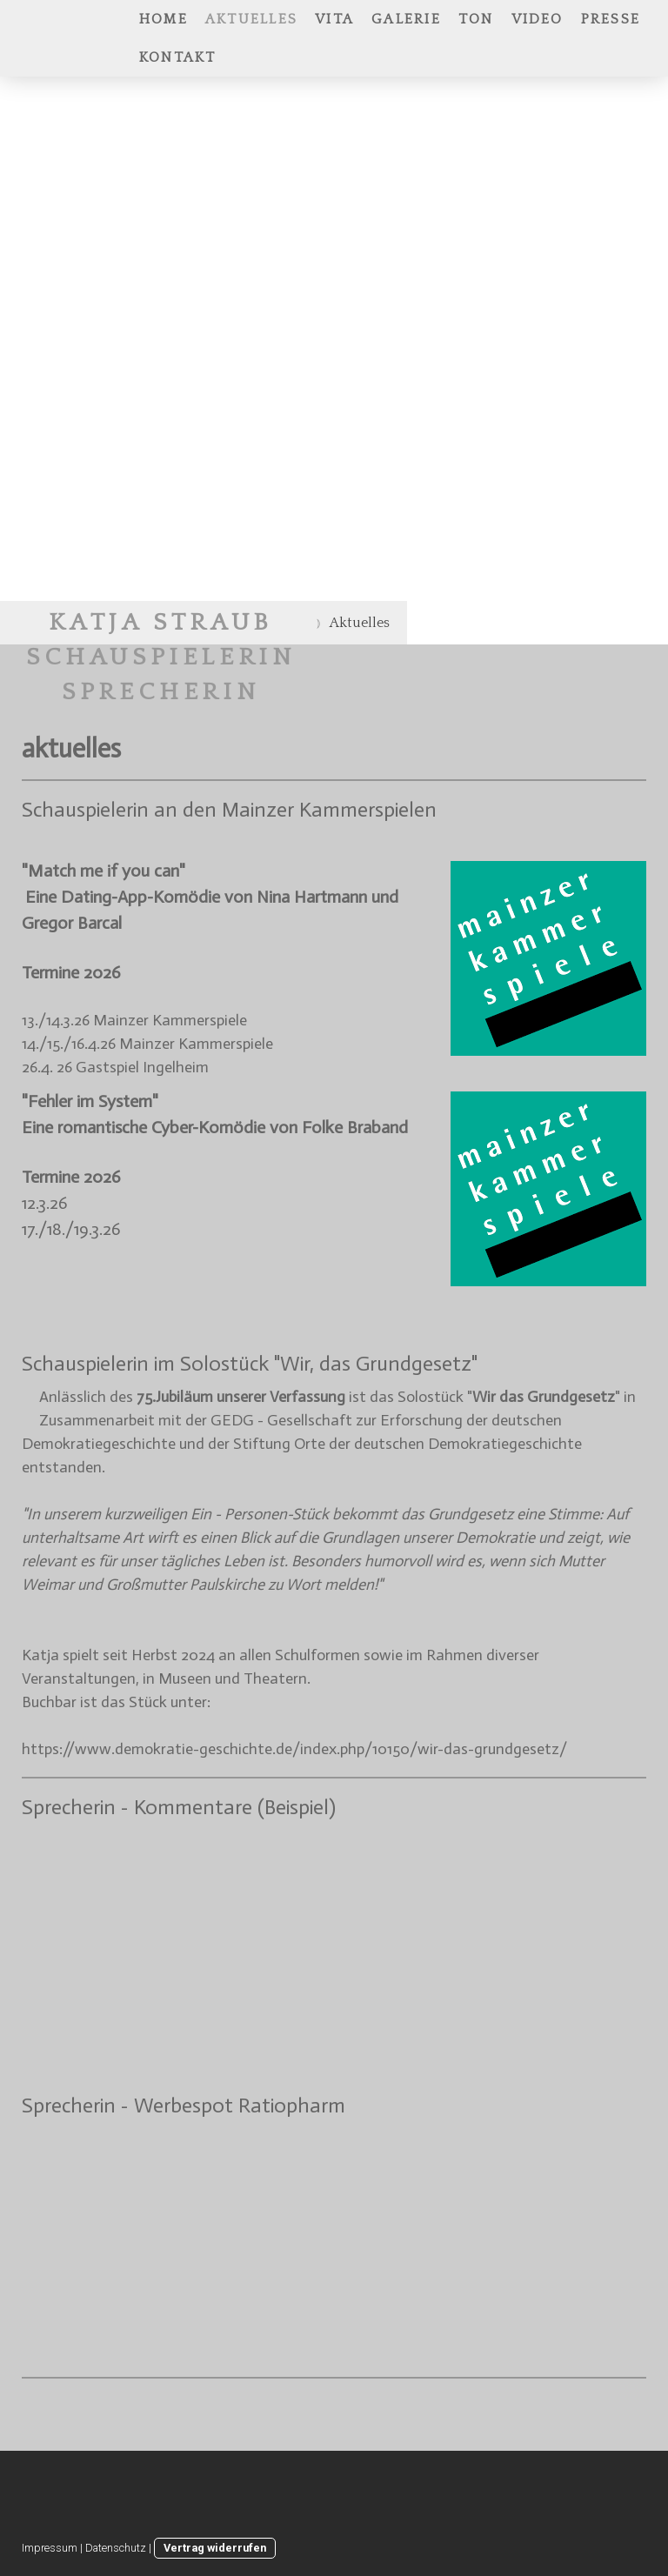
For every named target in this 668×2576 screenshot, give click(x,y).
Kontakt (178, 57)
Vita (334, 19)
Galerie (406, 19)
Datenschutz (115, 2547)
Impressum (49, 2547)
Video (537, 19)
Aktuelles (251, 19)
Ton (476, 19)
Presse (610, 19)
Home (163, 19)
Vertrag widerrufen (215, 2547)
